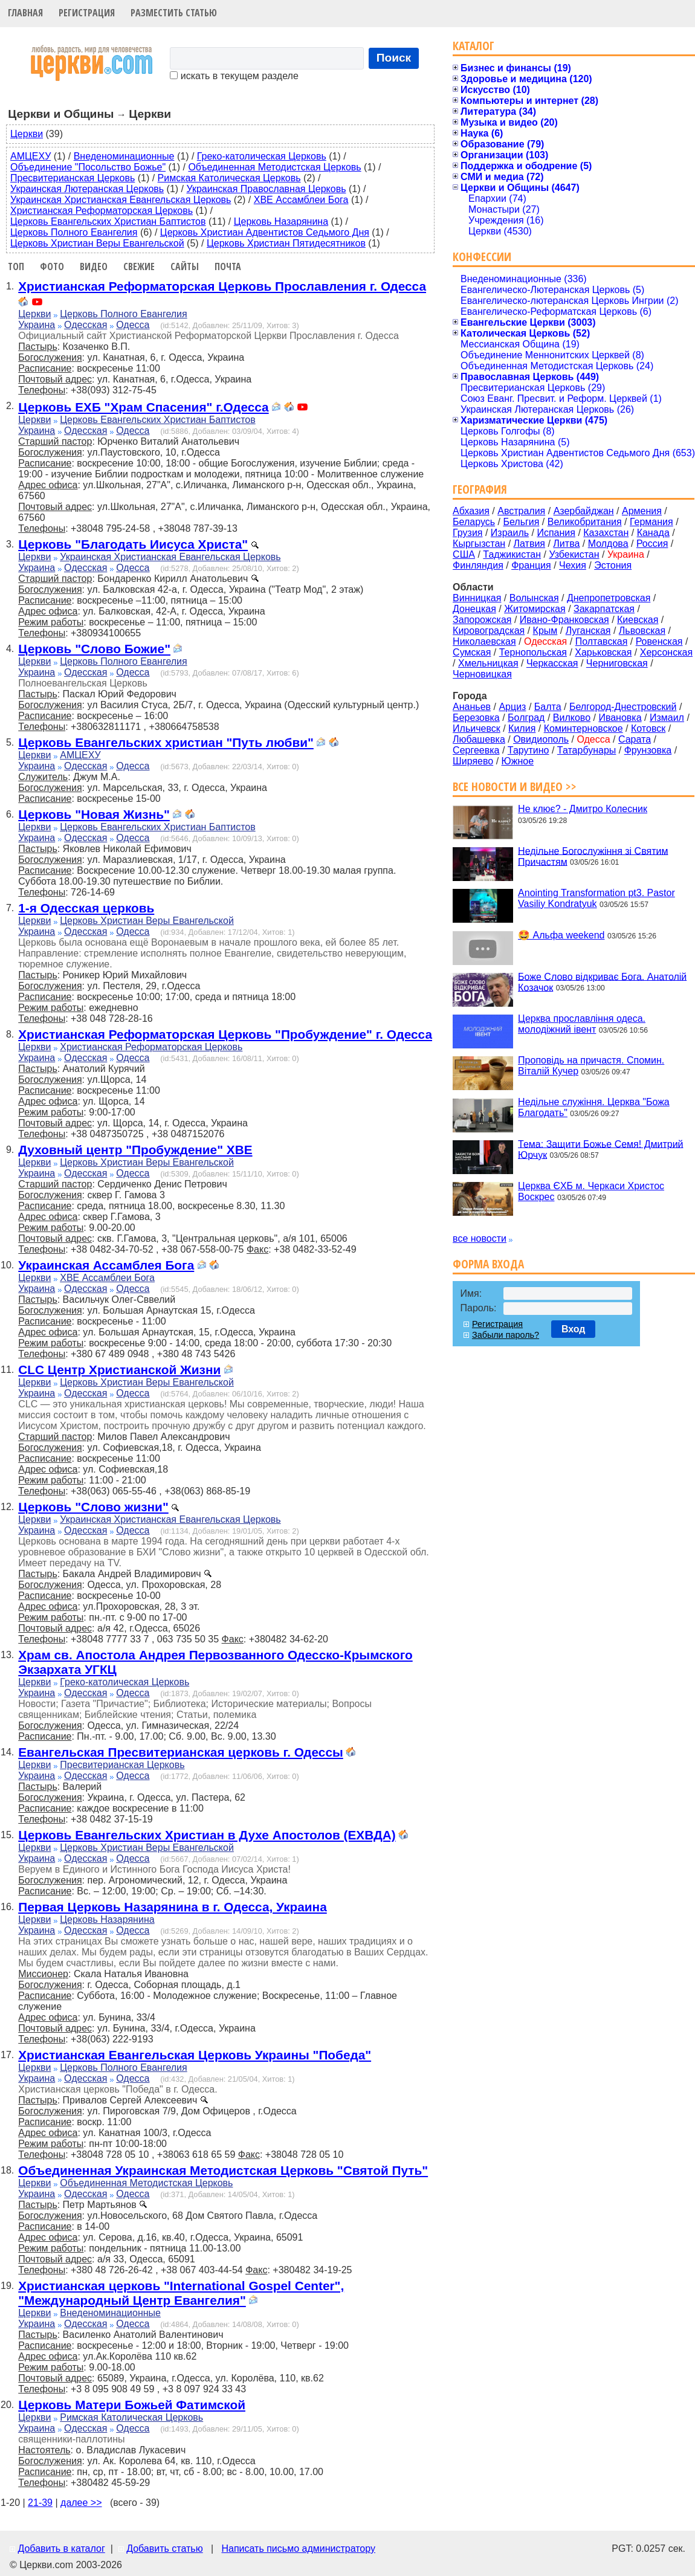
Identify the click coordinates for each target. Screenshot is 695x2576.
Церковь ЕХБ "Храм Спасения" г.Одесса (143, 407)
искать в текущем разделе (234, 76)
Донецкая (474, 609)
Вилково (571, 717)
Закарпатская (604, 609)
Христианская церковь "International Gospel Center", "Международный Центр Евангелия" (181, 2293)
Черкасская (552, 663)
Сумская (472, 652)
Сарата (634, 739)
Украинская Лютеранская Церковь (87, 189)
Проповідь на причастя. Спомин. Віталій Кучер (591, 1065)
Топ (16, 266)
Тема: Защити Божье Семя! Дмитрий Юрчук (600, 1149)
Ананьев (472, 707)
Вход (573, 1329)
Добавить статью (164, 2548)
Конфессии (482, 256)
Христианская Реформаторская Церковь (101, 210)
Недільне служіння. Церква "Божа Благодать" (594, 1107)
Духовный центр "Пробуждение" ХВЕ (135, 1150)
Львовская (642, 630)
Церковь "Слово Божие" (94, 649)
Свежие (139, 266)
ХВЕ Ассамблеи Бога (301, 200)
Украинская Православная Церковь (266, 189)
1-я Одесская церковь (86, 908)
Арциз (512, 707)
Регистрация (87, 12)
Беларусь (474, 522)
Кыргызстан (479, 543)
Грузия (467, 533)
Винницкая (477, 598)
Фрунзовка (648, 750)
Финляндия (478, 565)
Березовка (476, 717)
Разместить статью (174, 12)
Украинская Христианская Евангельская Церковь (120, 200)
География (480, 489)
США (464, 554)
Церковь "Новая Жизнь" (94, 814)
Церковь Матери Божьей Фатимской (131, 2405)
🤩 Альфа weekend (561, 935)
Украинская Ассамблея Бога (106, 1265)
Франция (531, 565)
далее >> (81, 2502)
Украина (36, 325)
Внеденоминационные (124, 156)
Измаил (667, 717)
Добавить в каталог (61, 2548)
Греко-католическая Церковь (261, 156)
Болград (526, 717)
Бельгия (521, 522)
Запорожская (482, 620)
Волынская (534, 598)
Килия (521, 728)
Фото (52, 266)
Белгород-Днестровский (623, 707)
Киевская (637, 620)
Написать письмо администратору (298, 2548)
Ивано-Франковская (564, 620)
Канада (653, 533)
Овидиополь (541, 739)
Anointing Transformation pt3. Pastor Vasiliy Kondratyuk (596, 898)
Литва (566, 543)
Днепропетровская (608, 598)
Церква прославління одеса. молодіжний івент (581, 1024)
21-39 (40, 2502)
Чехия (572, 565)
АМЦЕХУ (30, 156)
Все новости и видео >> (515, 786)
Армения (642, 511)
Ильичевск (476, 728)
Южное (518, 761)
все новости (479, 1238)
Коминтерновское (583, 728)
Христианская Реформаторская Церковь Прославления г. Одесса (222, 286)
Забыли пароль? (505, 1335)
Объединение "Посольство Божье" (88, 167)
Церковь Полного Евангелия (73, 232)
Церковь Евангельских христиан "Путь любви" (166, 742)
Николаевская (484, 641)
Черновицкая (482, 674)
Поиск (394, 57)
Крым (545, 630)
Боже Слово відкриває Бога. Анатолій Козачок (602, 981)
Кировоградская (489, 630)
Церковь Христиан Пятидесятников (286, 243)
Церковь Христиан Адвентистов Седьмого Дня (264, 232)
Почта (228, 266)
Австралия (521, 511)
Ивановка (619, 717)
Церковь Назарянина (281, 221)
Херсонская (666, 652)
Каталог (473, 45)
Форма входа (488, 1264)
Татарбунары (586, 750)
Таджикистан (512, 554)
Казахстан (606, 533)
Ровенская (659, 641)
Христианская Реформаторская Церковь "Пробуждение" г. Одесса (225, 1034)
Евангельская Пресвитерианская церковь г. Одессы (180, 1752)
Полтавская (601, 641)
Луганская (588, 630)
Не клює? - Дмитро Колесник (582, 809)
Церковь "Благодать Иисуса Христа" (133, 544)
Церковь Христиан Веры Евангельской (97, 243)
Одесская (85, 325)
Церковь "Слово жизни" (93, 1507)
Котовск (648, 728)
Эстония (613, 565)
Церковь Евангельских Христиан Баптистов (107, 221)
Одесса (132, 325)
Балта (547, 707)
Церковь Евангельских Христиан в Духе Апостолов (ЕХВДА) (206, 1835)
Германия (651, 522)
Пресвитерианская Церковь (72, 178)
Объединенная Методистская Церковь (274, 167)
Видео (94, 266)
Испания (556, 533)
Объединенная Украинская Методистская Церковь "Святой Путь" (223, 2170)
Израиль (510, 533)
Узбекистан (574, 554)
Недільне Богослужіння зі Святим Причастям (593, 856)
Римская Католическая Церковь (229, 178)
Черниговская (617, 663)
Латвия (529, 543)
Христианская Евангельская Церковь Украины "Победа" (194, 2055)
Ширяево (473, 761)
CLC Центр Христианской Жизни (119, 1370)
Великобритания (585, 522)
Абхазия (471, 511)
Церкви (26, 134)
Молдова (608, 543)
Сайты (184, 266)
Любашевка (479, 739)
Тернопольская (533, 652)
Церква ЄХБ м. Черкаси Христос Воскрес (591, 1191)
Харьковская (603, 652)
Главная (25, 12)
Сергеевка (476, 750)
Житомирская (535, 609)
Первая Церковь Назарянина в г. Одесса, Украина (172, 1907)
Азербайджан (584, 511)
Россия (652, 543)
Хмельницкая (488, 663)
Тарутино (528, 750)
